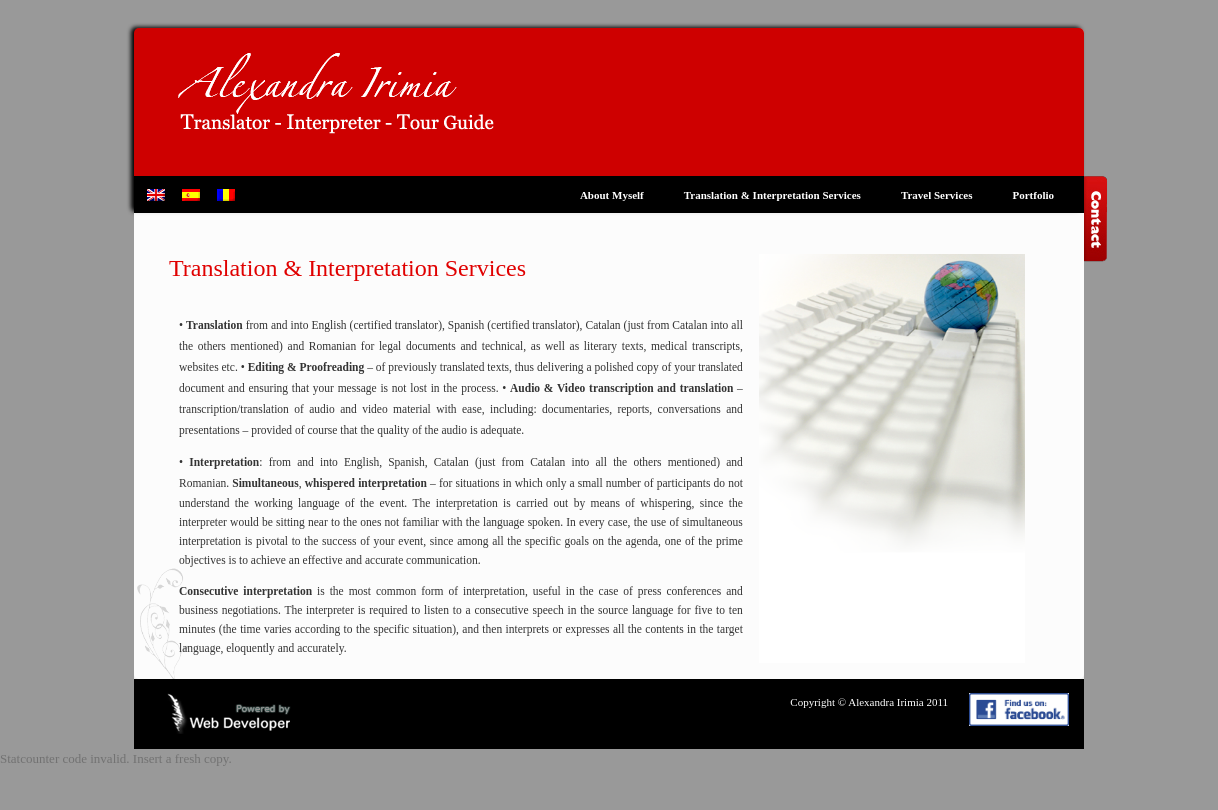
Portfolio (1033, 195)
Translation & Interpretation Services (772, 195)
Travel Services (937, 195)
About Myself (612, 195)
